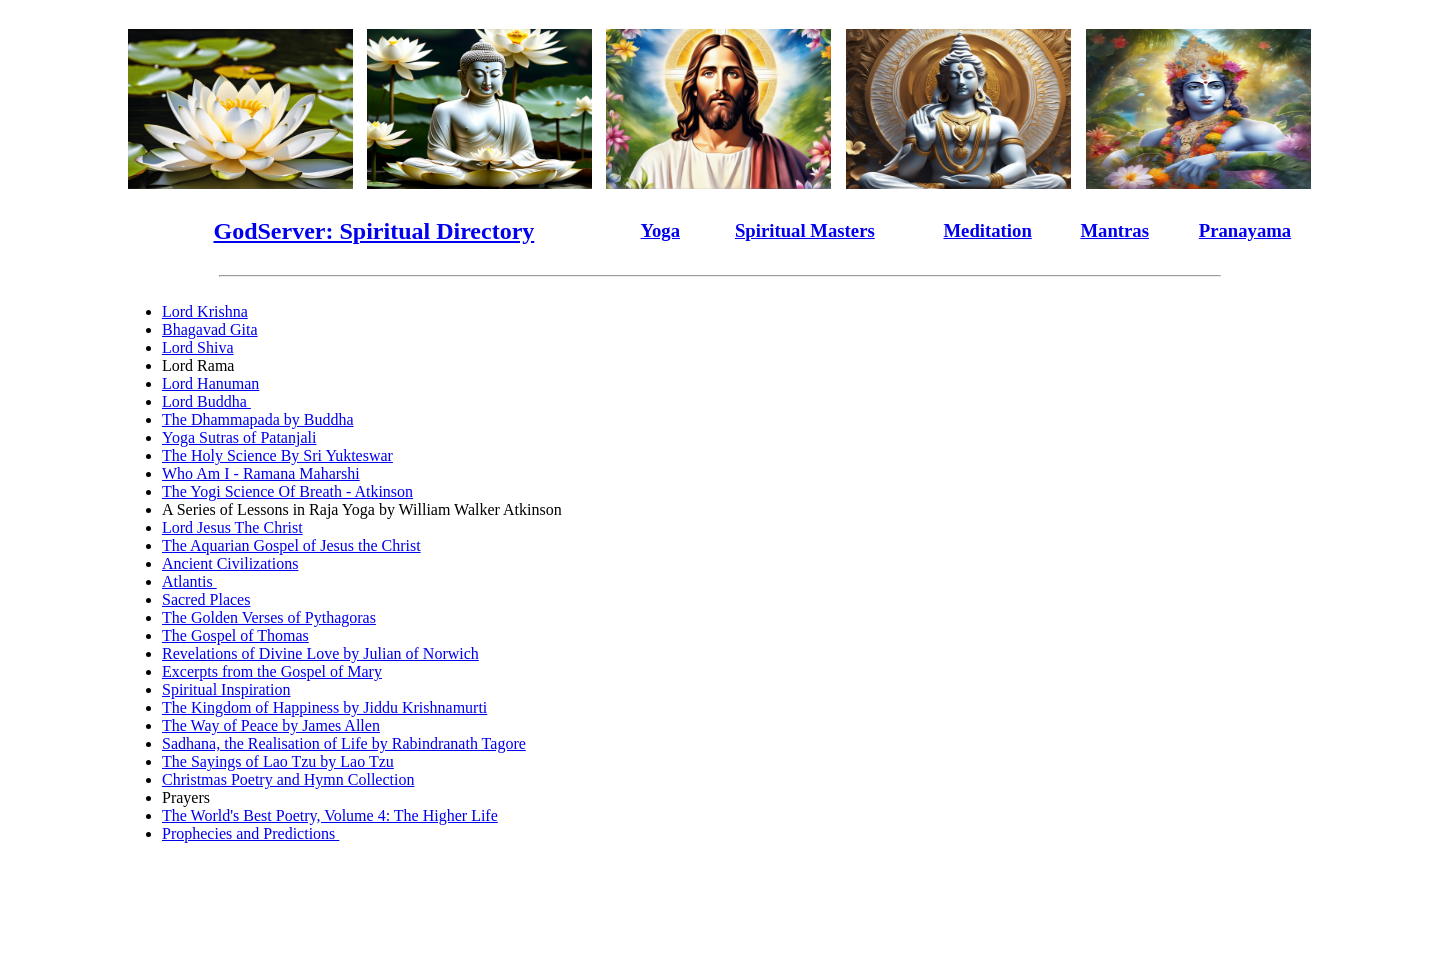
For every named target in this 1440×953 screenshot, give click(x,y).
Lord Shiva (198, 347)
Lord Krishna (205, 311)
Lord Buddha (206, 401)
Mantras (1114, 230)
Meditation (987, 230)
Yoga (661, 230)
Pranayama (1245, 230)
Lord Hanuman (210, 383)
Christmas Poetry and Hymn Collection (288, 779)
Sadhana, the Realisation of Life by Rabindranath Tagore (344, 743)
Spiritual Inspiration (226, 689)
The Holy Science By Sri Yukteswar (277, 455)
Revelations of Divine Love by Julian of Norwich (320, 653)
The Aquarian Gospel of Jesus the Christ (291, 545)
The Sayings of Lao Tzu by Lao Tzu (278, 761)
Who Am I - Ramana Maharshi (261, 473)
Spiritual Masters (805, 230)
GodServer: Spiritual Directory (373, 231)
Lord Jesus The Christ (232, 527)
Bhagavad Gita (210, 329)
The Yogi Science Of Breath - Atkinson (287, 491)
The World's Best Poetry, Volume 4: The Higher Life (330, 815)
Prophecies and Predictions (250, 833)
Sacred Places (206, 599)
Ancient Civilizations (230, 563)
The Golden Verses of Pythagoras (269, 617)
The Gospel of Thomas (235, 635)
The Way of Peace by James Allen (271, 725)
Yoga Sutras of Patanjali (239, 437)
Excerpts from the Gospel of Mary (272, 671)
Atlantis (189, 581)
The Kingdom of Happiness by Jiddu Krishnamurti (324, 707)
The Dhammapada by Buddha (258, 419)
